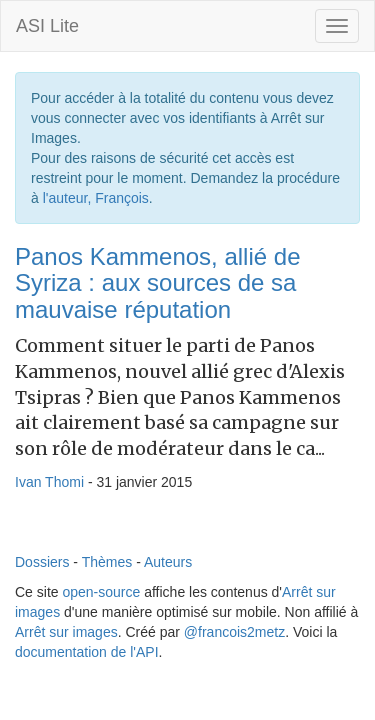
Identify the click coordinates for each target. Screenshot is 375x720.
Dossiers (42, 562)
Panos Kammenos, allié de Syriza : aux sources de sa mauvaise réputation (158, 283)
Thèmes (107, 562)
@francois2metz (234, 632)
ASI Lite (47, 26)
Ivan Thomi (49, 482)
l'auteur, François (96, 198)
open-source (101, 592)
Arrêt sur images (66, 632)
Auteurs (168, 562)
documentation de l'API (87, 652)
